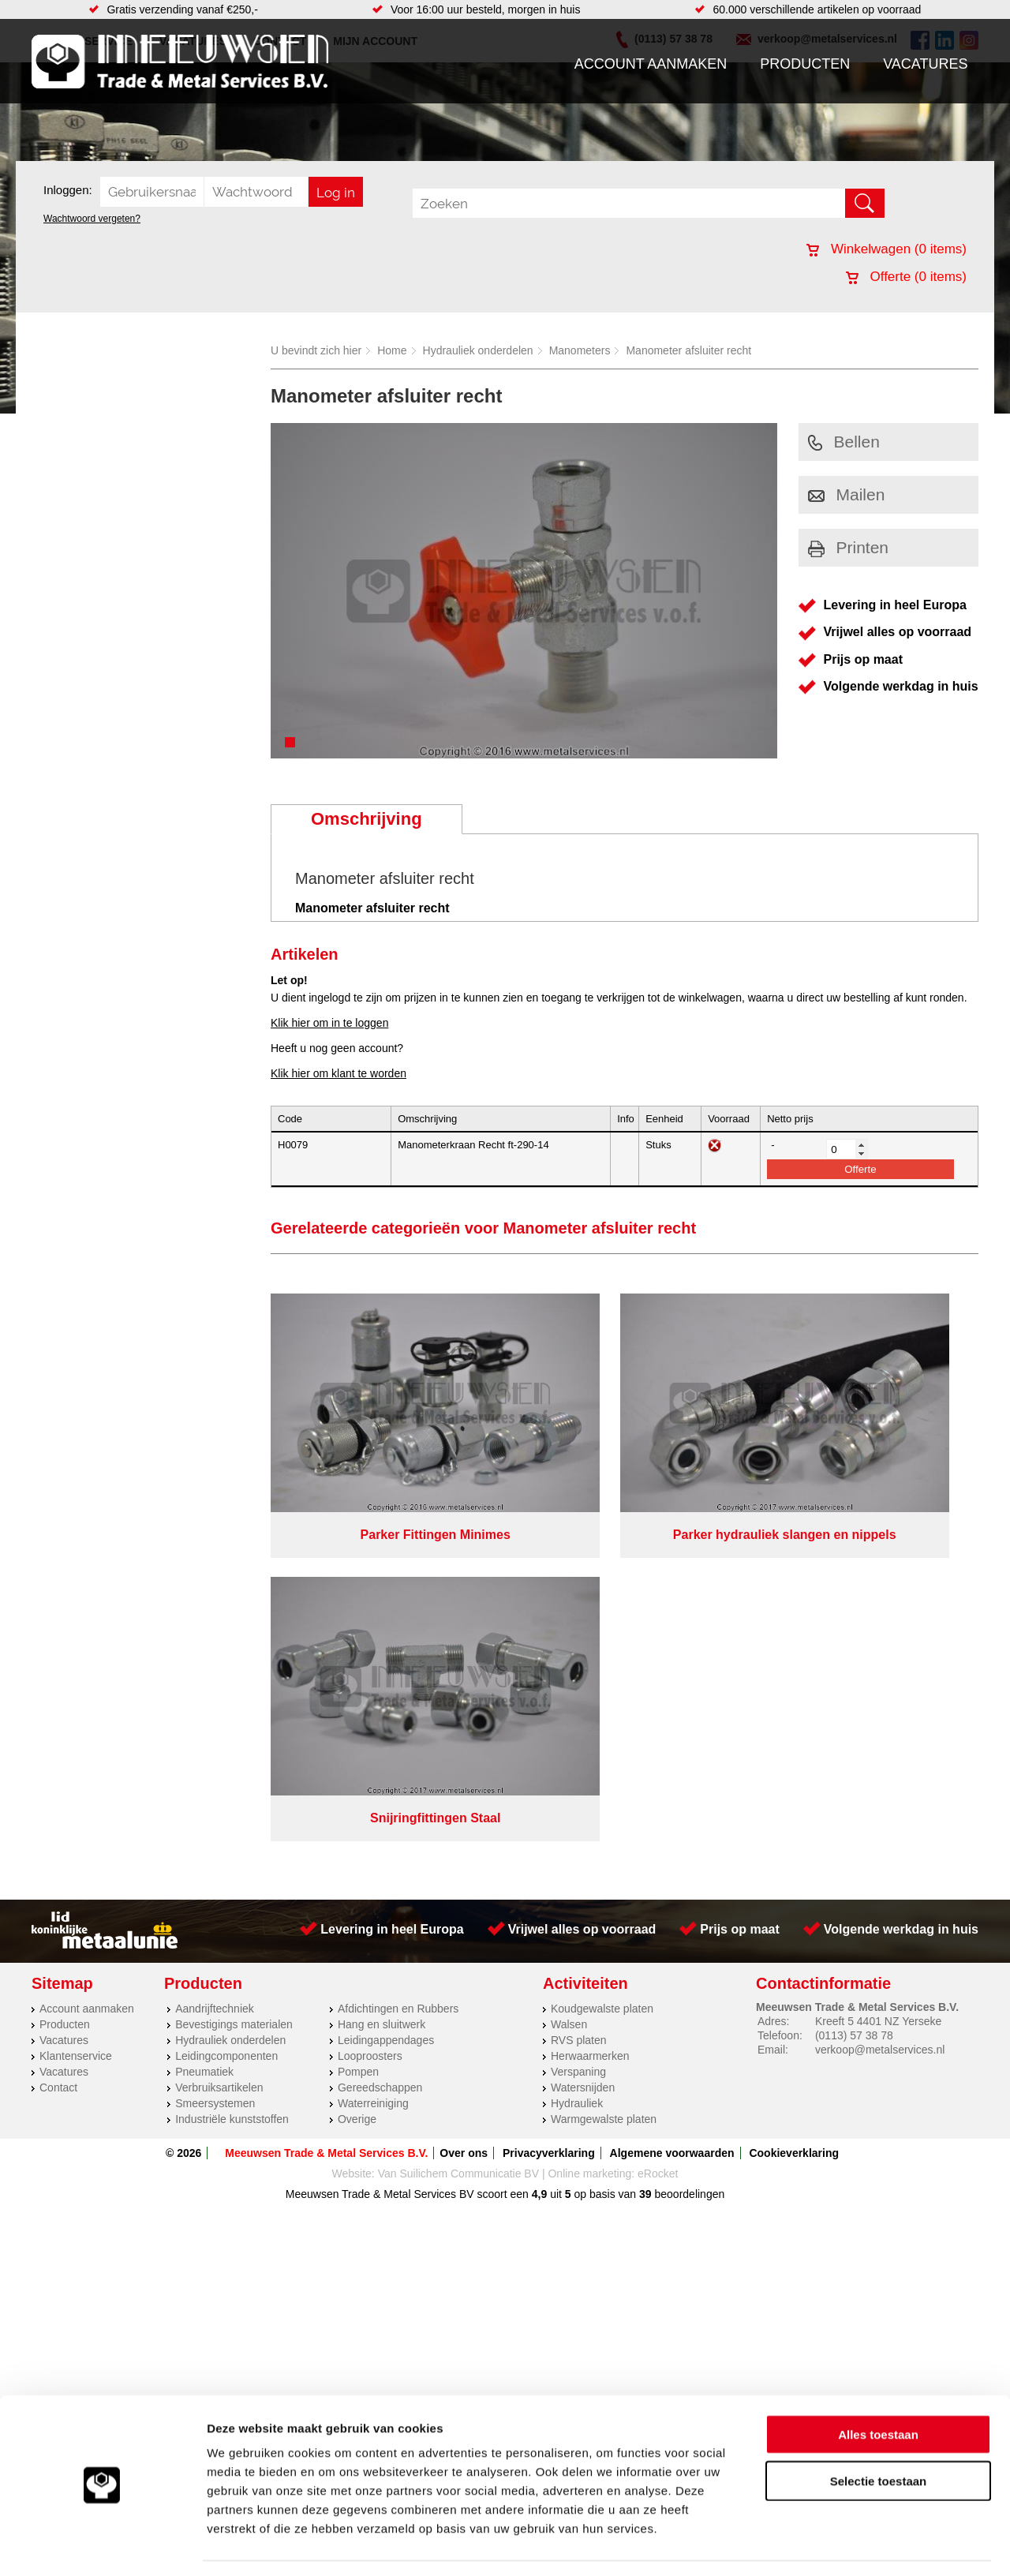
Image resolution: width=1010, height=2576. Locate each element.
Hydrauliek (577, 1764)
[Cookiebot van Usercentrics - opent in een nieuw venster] (102, 2545)
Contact (58, 1748)
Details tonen (852, 2545)
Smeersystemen (215, 1764)
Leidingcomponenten (226, 1716)
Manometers (580, 350)
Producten (805, 64)
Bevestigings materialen (234, 1685)
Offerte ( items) (906, 276)
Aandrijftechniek (214, 1669)
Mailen (846, 494)
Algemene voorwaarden (672, 1813)
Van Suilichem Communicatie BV (458, 1834)
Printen (848, 547)
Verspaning (578, 1732)
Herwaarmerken (590, 1716)
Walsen (569, 1685)
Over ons (464, 1813)
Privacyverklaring (549, 1813)
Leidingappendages (386, 1700)
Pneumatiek (204, 1732)
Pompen (358, 1732)
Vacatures (925, 64)
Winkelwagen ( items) (886, 249)
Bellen (844, 441)
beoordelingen (688, 1854)
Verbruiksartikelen (219, 1748)
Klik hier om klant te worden (338, 1073)
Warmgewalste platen (603, 1779)
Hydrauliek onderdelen (478, 350)
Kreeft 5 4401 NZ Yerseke (878, 1682)
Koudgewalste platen (602, 1669)
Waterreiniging (373, 1764)
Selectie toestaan (878, 2433)
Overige (357, 1779)
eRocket (658, 1834)
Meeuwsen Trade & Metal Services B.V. (326, 1813)
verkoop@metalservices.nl (880, 1710)
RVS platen (579, 1700)
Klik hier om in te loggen (329, 1023)
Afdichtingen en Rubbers (398, 1669)
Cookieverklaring (794, 1813)
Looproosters (370, 1716)
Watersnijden (583, 1748)
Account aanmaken (651, 64)
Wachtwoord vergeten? (91, 218)
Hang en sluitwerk (381, 1685)
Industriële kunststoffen (232, 1779)
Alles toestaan (878, 2387)
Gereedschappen (380, 1748)
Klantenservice (75, 1716)
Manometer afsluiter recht (688, 350)
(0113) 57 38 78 (854, 1696)
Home (391, 350)
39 (645, 1854)
